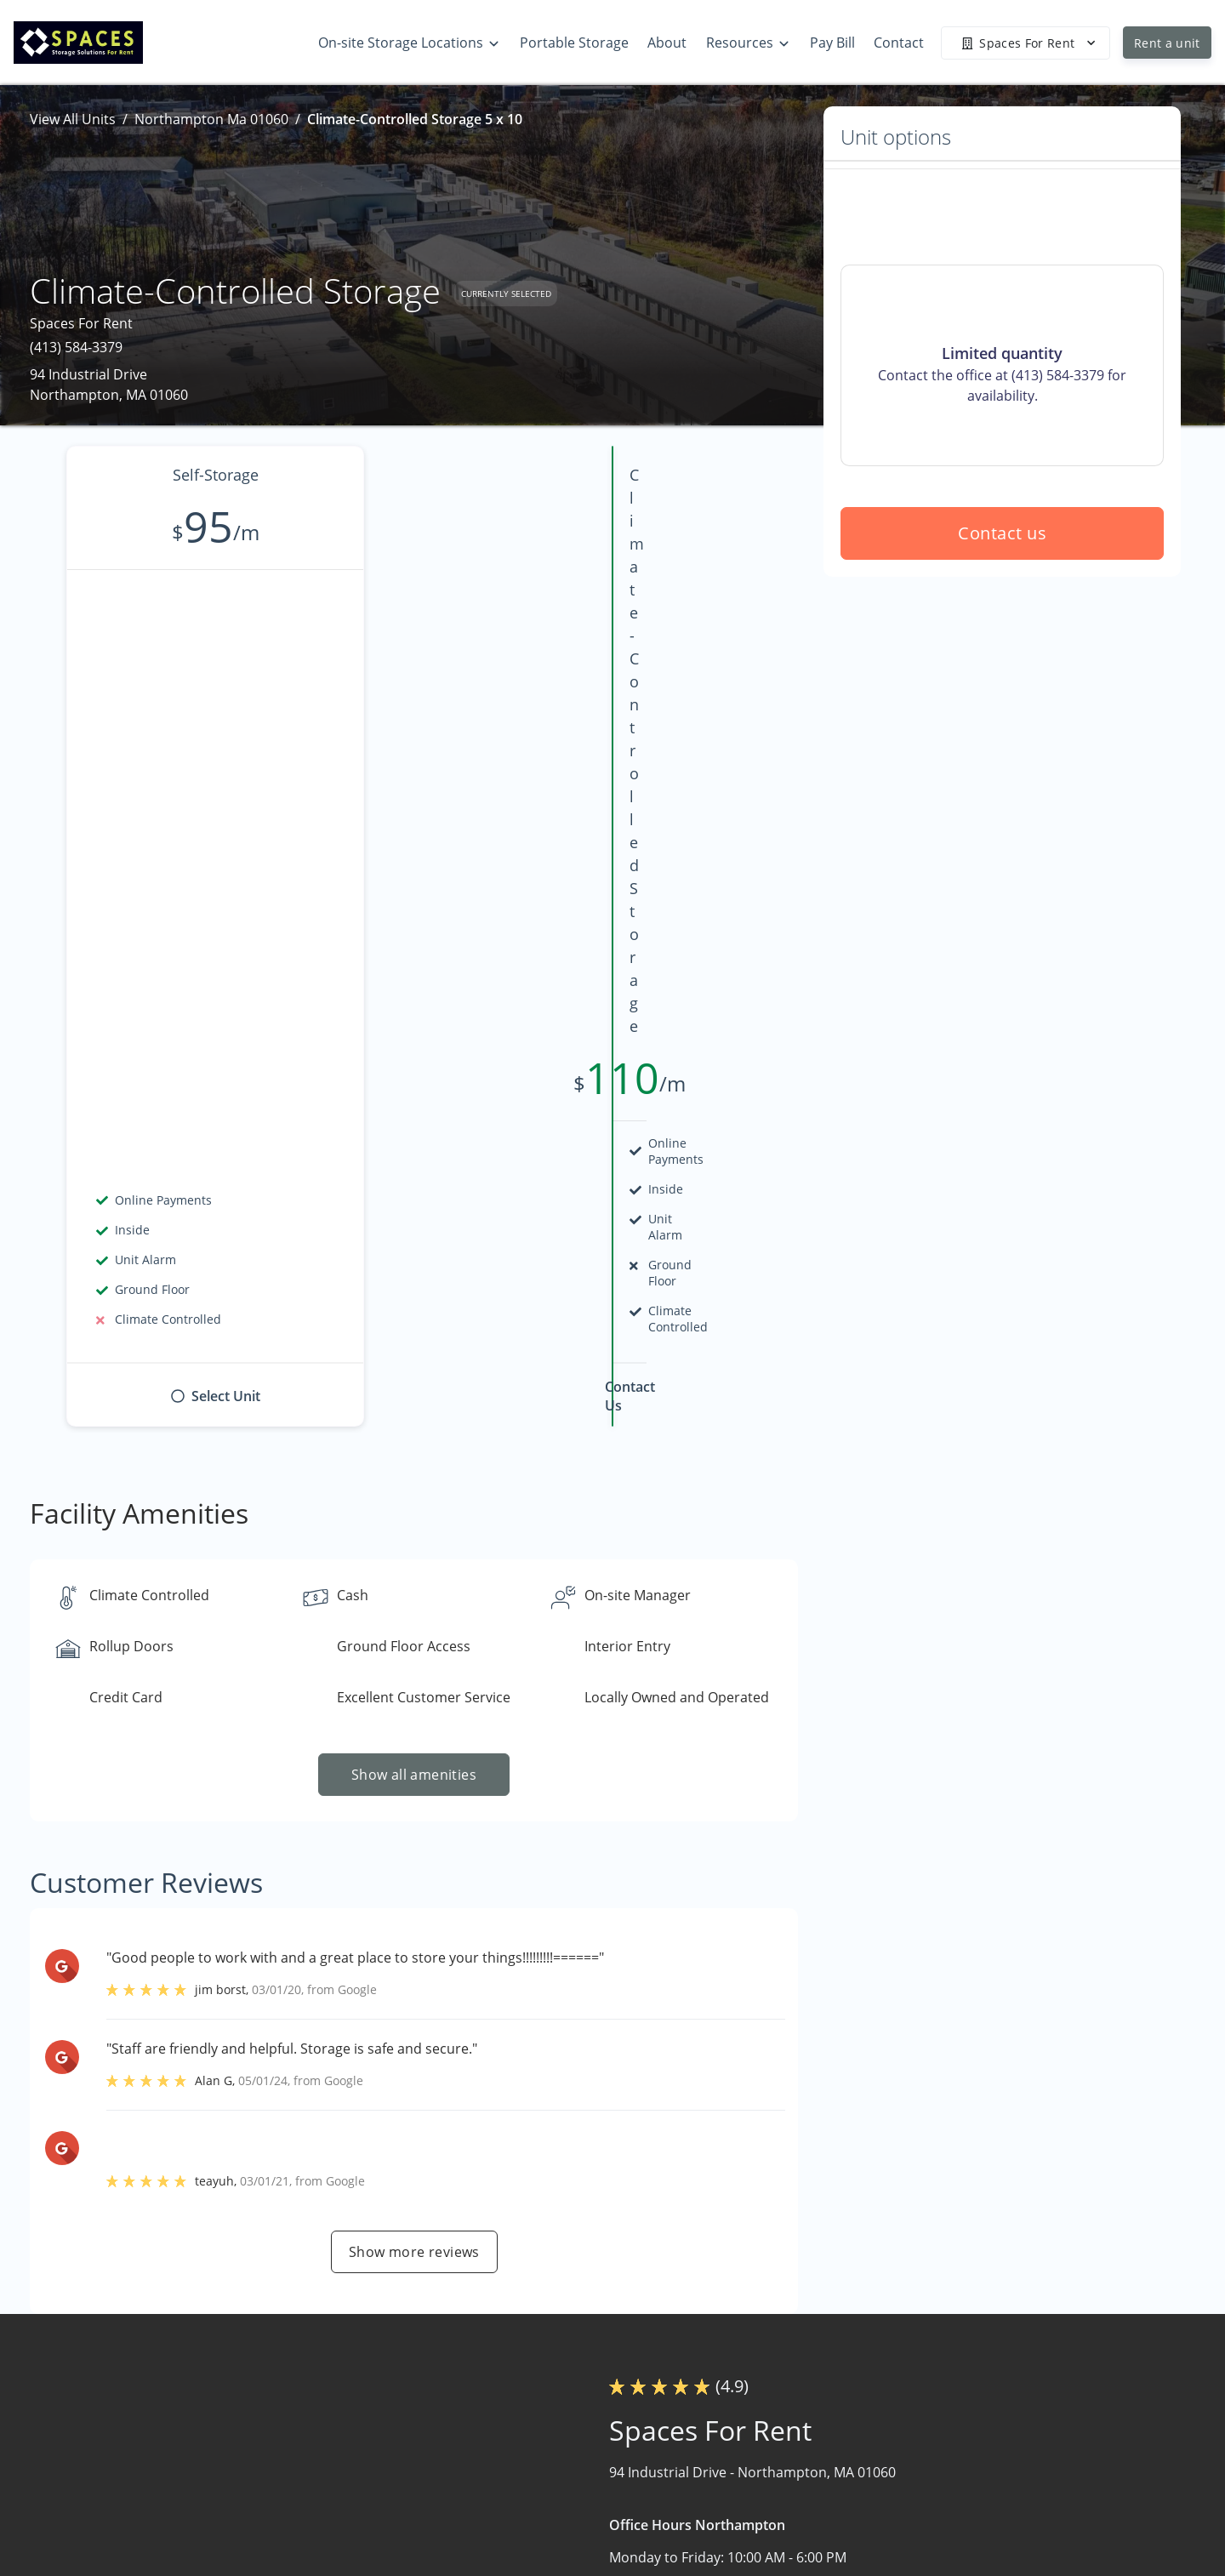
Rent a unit (1167, 43)
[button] (117, 2477)
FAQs (961, 2416)
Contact (767, 2515)
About (761, 2482)
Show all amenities (413, 1166)
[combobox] (240, 2422)
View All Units (73, 119)
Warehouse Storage (805, 2449)
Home (761, 2383)
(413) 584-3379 (76, 347)
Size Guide (978, 2482)
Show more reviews (414, 1643)
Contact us (1002, 655)
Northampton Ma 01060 (211, 119)
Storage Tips (985, 2449)
